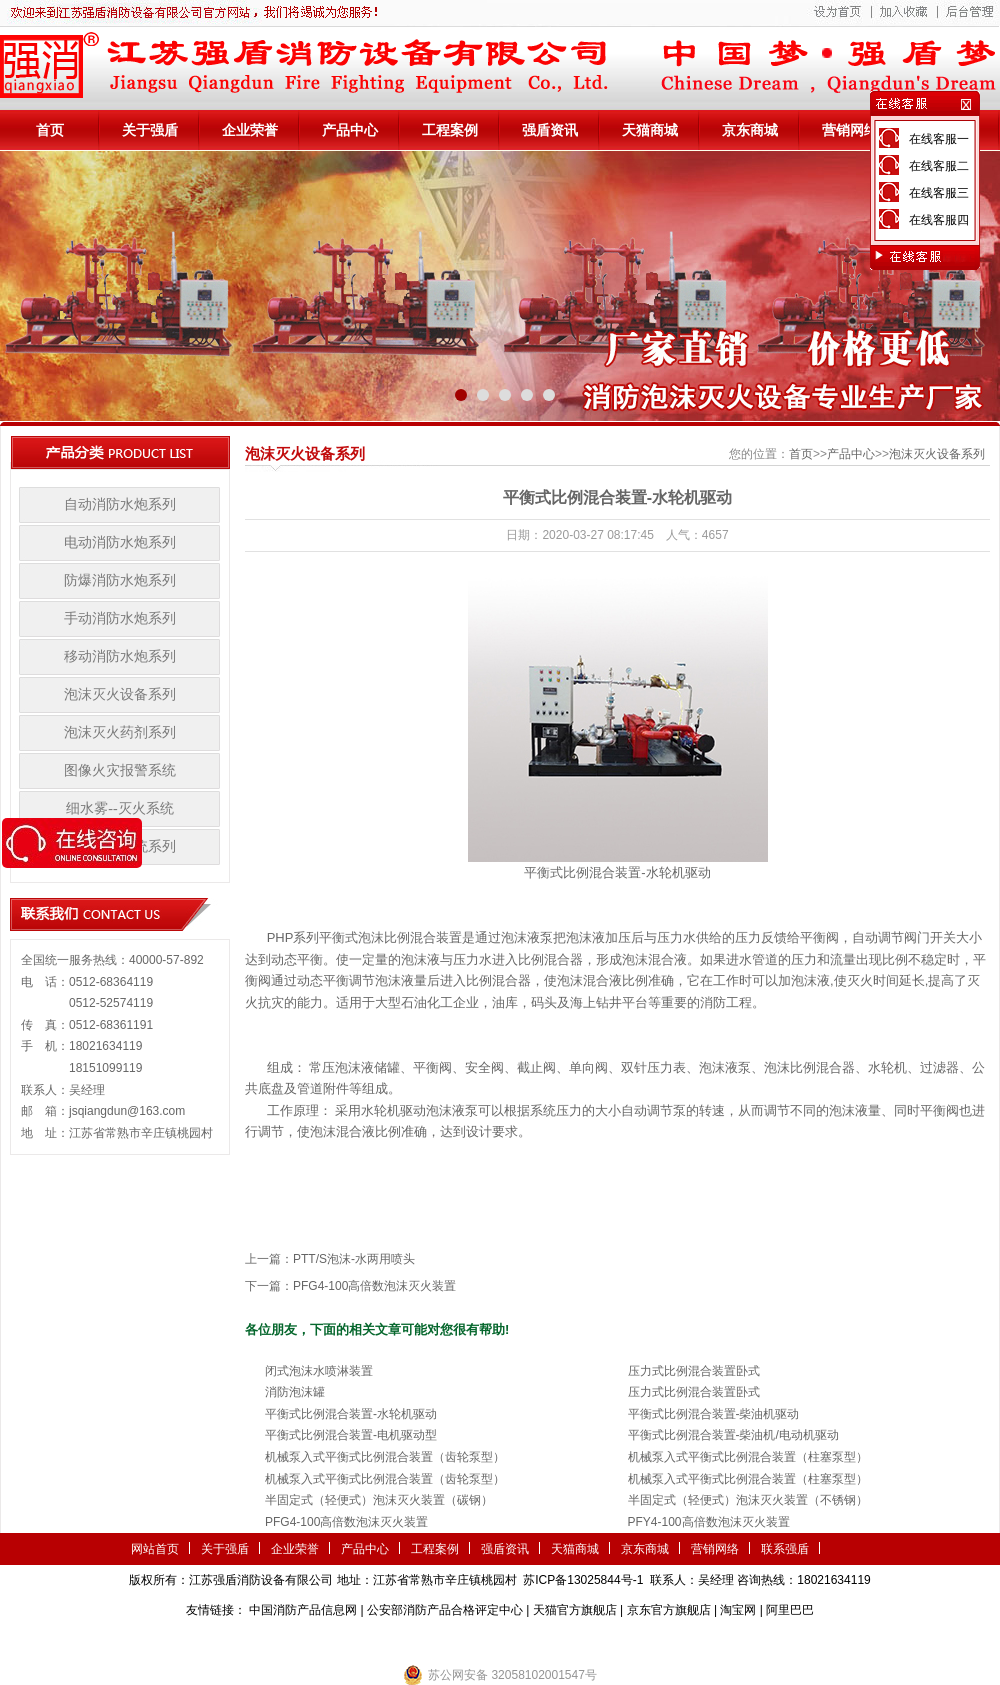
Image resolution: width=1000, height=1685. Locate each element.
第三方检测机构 (355, 1640)
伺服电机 (560, 1640)
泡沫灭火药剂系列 (120, 732)
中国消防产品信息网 (303, 1610)
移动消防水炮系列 (120, 656)
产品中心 (350, 130)
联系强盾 (785, 1549)
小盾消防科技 (705, 1640)
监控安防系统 (626, 1640)
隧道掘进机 (500, 1640)
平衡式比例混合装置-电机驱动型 (351, 1435)
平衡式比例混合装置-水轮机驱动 (351, 1414)
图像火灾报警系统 (120, 770)
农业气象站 (433, 1640)
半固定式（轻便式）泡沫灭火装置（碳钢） (379, 1500)
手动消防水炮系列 (120, 618)
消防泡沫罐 (295, 1392)
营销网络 (850, 130)
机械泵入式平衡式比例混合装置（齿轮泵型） (385, 1457)
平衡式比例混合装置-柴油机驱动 (714, 1414)
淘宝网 (738, 1610)
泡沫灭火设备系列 (120, 694)
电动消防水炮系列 (120, 542)
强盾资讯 (550, 130)
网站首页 (155, 1549)
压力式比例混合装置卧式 (694, 1371)
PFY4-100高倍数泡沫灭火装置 (709, 1522)
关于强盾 (150, 130)
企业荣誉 (250, 130)
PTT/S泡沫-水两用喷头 (354, 1259)
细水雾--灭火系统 (119, 808)
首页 (50, 130)
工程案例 (450, 130)
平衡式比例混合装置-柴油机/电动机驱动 (733, 1435)
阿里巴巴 (790, 1610)
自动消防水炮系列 (120, 504)
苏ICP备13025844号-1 (583, 1580)
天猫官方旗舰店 (575, 1610)
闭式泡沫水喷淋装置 (319, 1371)
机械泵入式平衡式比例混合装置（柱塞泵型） (748, 1457)
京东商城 (750, 130)
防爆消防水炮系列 (120, 580)
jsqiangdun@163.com (127, 1111)
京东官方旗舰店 (669, 1610)
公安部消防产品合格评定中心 (445, 1610)
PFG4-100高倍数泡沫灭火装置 (374, 1286)
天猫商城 (650, 130)
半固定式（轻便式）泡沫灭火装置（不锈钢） (748, 1500)
